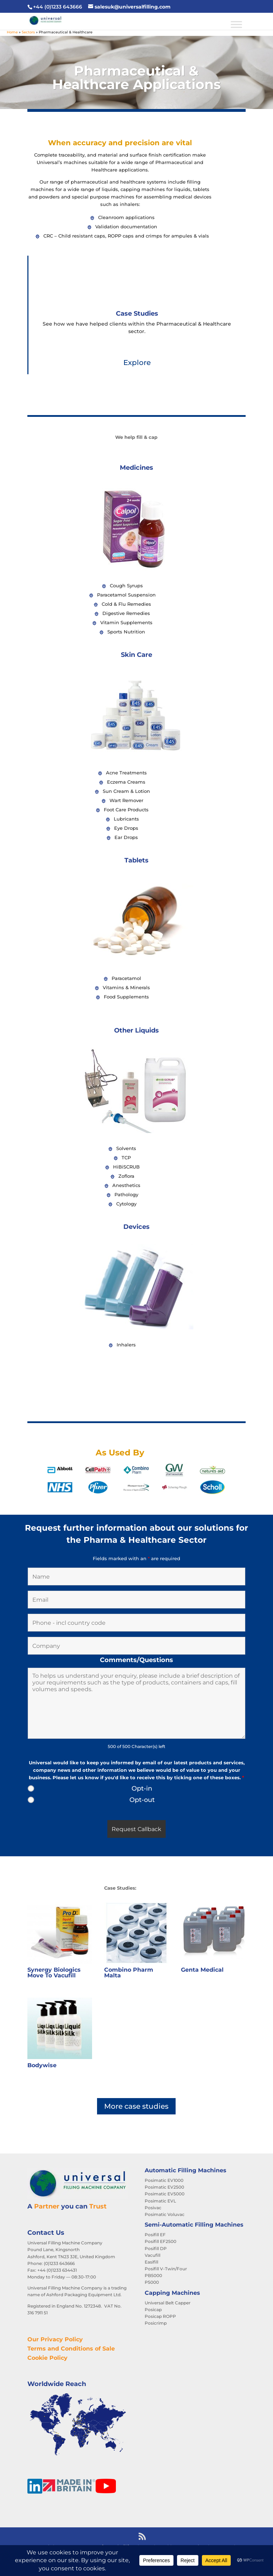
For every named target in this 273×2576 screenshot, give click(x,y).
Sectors (28, 32)
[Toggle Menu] (236, 24)
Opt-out (142, 1799)
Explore (137, 362)
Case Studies (137, 313)
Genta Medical (202, 1969)
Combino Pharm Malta (128, 1972)
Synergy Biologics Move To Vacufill (54, 1972)
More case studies (136, 2106)
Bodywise (42, 2065)
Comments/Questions (136, 1660)
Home (12, 32)
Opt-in (142, 1788)
